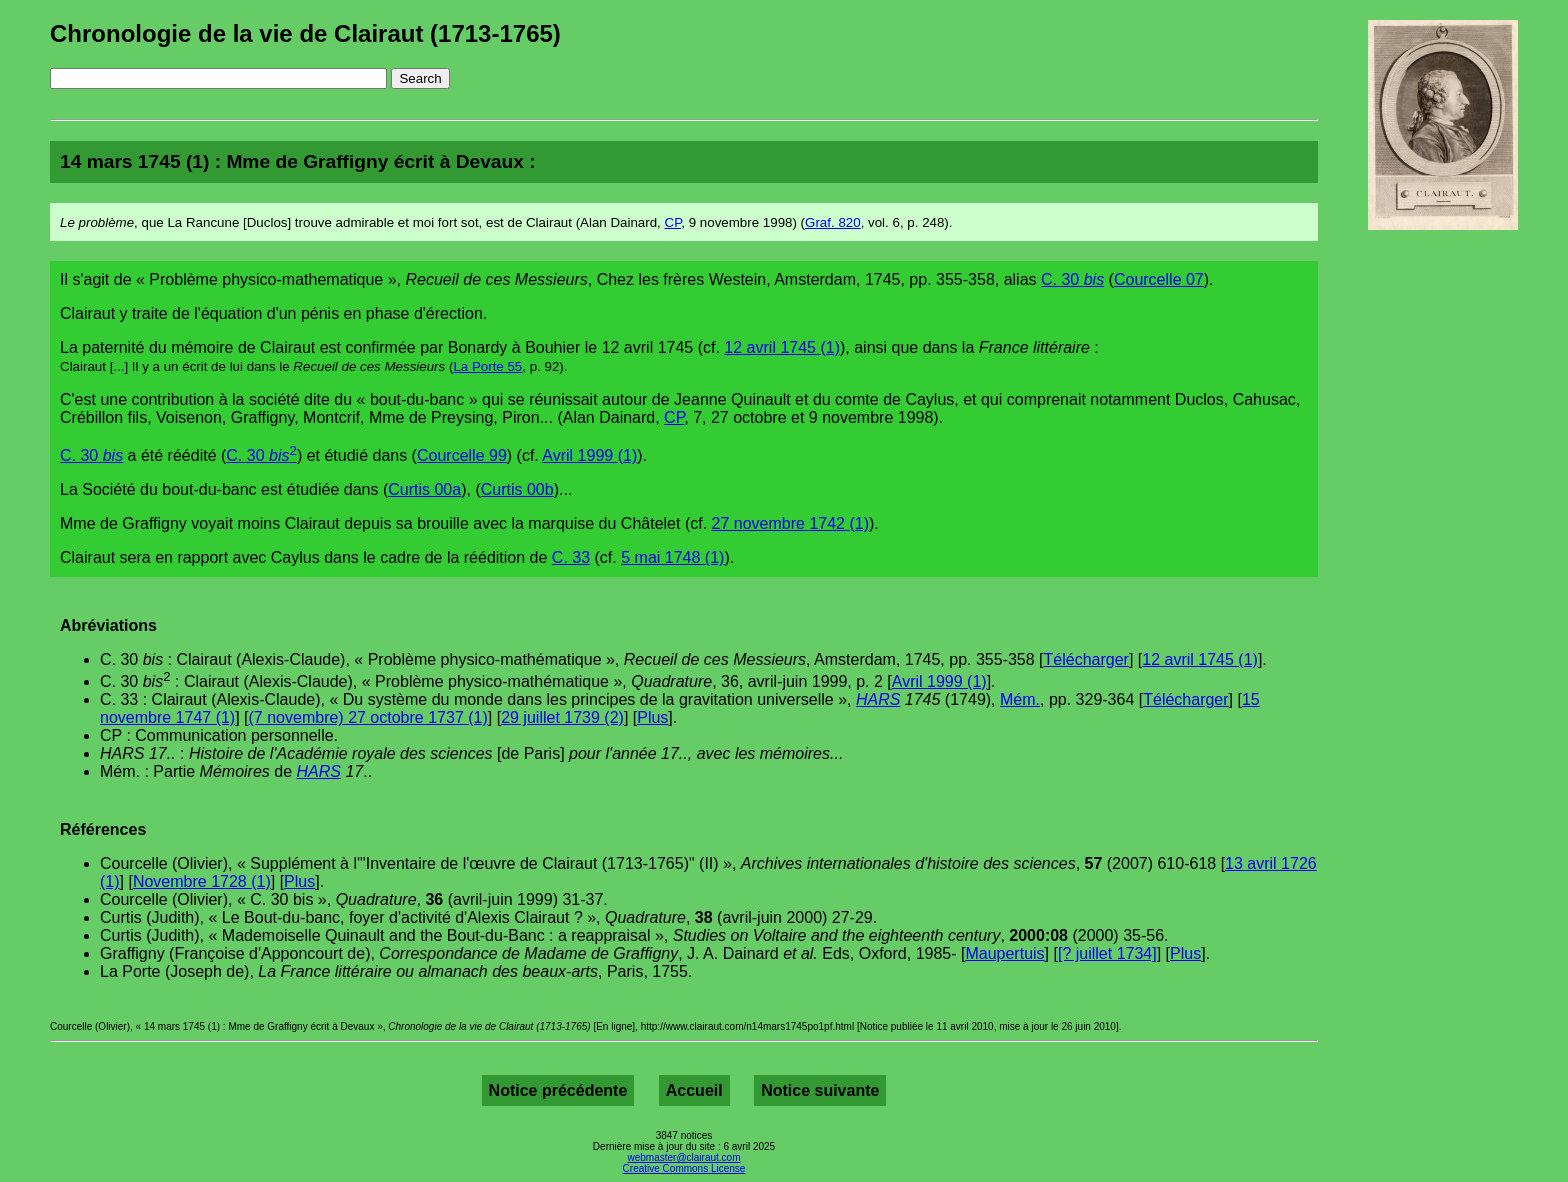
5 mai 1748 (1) (672, 557)
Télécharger (1086, 659)
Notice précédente (558, 1090)
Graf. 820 (833, 222)
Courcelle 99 (462, 455)
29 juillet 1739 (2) (562, 717)
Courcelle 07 (1159, 279)
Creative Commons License (684, 1168)
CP (673, 222)
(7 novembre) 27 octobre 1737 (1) (368, 717)
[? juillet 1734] (1107, 953)
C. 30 (1072, 279)
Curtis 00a (424, 489)
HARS (878, 699)
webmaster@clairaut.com (684, 1157)
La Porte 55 (487, 366)
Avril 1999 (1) (589, 455)
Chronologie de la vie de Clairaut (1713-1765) (305, 33)
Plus (652, 717)
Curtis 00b (517, 489)
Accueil (694, 1090)
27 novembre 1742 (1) (790, 523)
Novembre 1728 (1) (202, 881)
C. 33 (571, 557)
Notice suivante (820, 1090)
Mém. (1020, 699)
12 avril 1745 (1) (782, 347)
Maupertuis (1004, 953)
